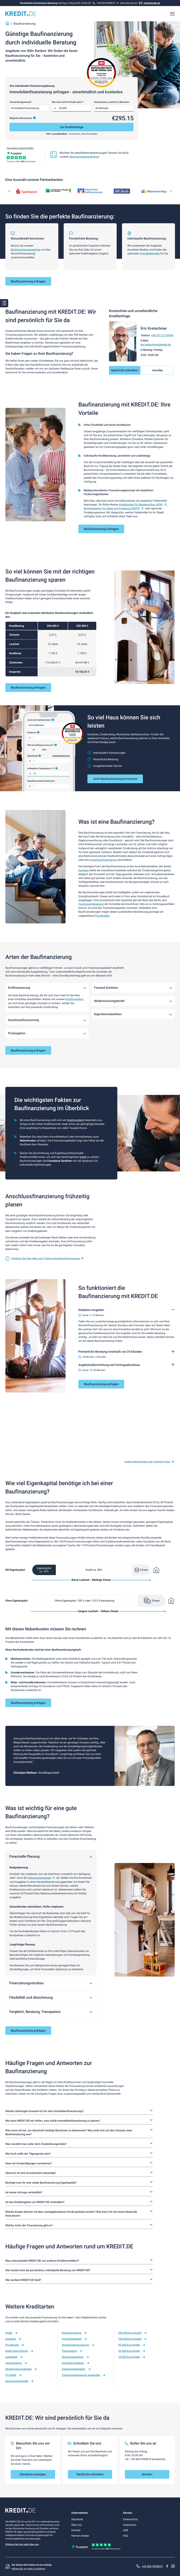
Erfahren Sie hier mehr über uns (22, 2544)
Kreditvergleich (74, 999)
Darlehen (83, 870)
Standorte (77, 2519)
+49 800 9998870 (149, 2566)
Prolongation (72, 2351)
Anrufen (157, 370)
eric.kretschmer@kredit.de (156, 344)
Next (171, 191)
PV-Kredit (13, 2375)
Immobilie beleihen (75, 2363)
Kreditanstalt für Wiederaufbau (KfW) (141, 504)
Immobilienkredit (150, 253)
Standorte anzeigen (33, 2474)
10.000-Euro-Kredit (131, 2357)
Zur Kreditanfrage (71, 127)
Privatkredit (14, 2345)
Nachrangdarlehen (75, 2357)
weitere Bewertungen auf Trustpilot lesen (147, 1461)
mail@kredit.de (152, 3)
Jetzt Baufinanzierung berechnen (115, 779)
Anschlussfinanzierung (103, 859)
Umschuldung (16, 2363)
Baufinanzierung (74, 2332)
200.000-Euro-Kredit (132, 2332)
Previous (9, 191)
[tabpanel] (31, 246)
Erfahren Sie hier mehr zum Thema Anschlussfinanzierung (42, 1258)
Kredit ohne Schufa (19, 2351)
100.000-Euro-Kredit (132, 2339)
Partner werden (80, 2535)
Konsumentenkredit (19, 2381)
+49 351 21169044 (162, 335)
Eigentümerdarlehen (76, 2369)
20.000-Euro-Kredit (131, 2351)
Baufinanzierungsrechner (84, 156)
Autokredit (14, 2357)
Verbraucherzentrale (39, 1877)
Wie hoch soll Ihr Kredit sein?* (67, 102)
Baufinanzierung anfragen (28, 281)
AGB (125, 2530)
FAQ (125, 2535)
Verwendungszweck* (21, 102)
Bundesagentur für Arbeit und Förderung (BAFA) (112, 508)
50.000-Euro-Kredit (131, 2345)
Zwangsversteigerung (91, 904)
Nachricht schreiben (124, 370)
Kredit (83, 1157)
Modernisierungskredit (21, 2369)
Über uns (76, 2524)
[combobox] (27, 108)
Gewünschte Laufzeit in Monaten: (112, 102)
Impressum (129, 2524)
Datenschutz (130, 2519)
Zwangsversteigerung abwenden (83, 2375)
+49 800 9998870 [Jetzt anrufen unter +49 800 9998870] (106, 3)
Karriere (75, 2530)
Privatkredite (102, 915)
